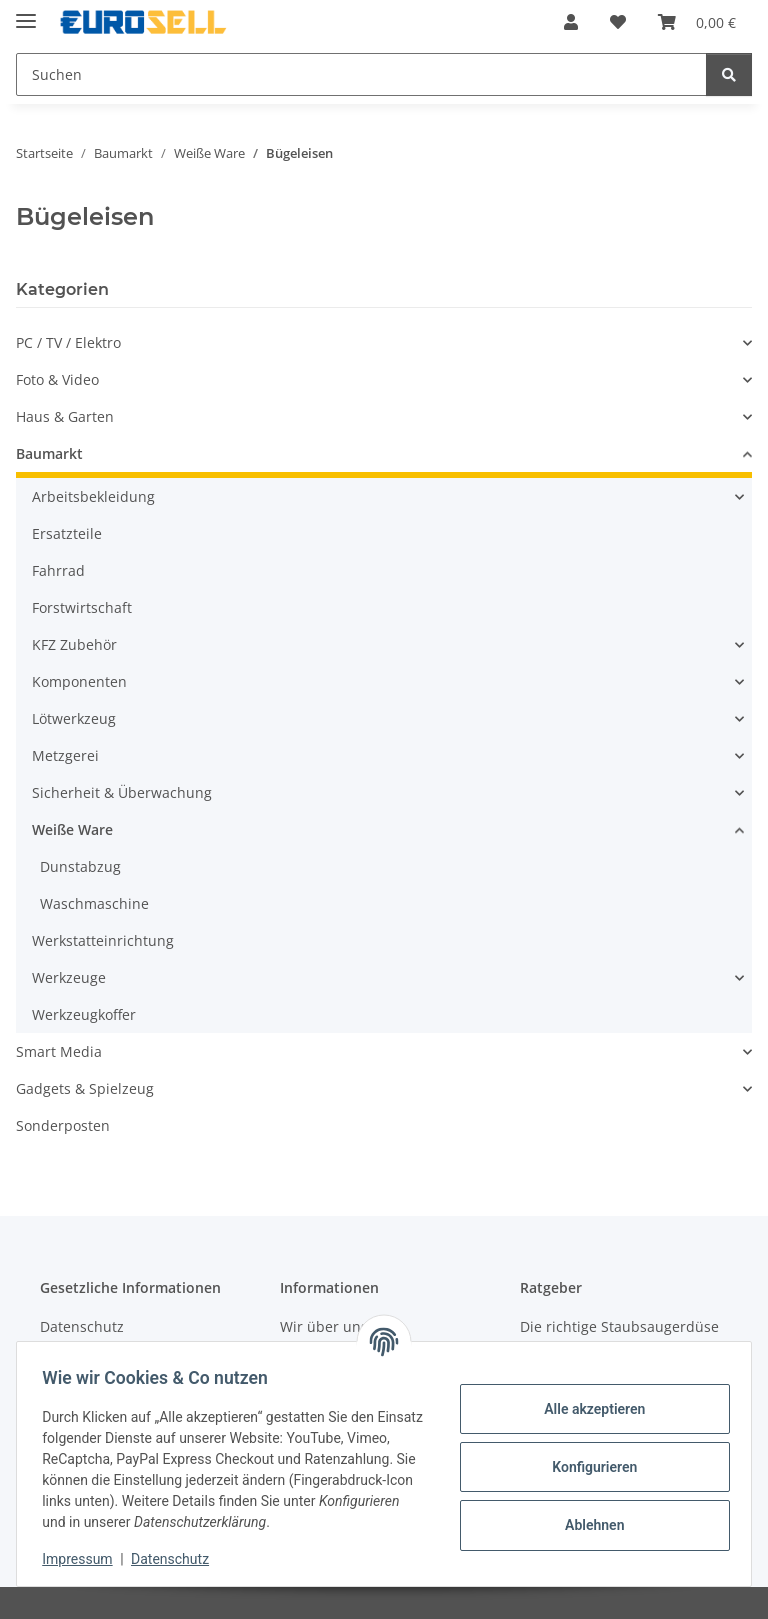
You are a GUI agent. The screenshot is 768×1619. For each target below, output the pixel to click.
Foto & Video (57, 379)
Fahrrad (58, 570)
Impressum (84, 1559)
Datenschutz (177, 1559)
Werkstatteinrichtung (103, 940)
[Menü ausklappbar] (26, 12)
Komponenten (79, 681)
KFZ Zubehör (74, 644)
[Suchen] (729, 74)
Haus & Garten (65, 416)
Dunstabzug (80, 866)
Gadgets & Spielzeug (85, 1088)
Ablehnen (587, 1525)
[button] (571, 22)
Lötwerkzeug (74, 718)
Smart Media (59, 1051)
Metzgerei (65, 755)
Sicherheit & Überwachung (122, 792)
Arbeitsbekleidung (93, 496)
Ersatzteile (67, 533)
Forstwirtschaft (82, 607)
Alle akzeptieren (587, 1409)
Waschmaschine (94, 903)
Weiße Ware (72, 829)
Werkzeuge (69, 977)
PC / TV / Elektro (68, 342)
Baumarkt (49, 453)
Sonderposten (63, 1125)
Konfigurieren (587, 1467)
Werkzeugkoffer (84, 1014)
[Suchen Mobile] (361, 74)
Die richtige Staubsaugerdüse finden (619, 1337)
